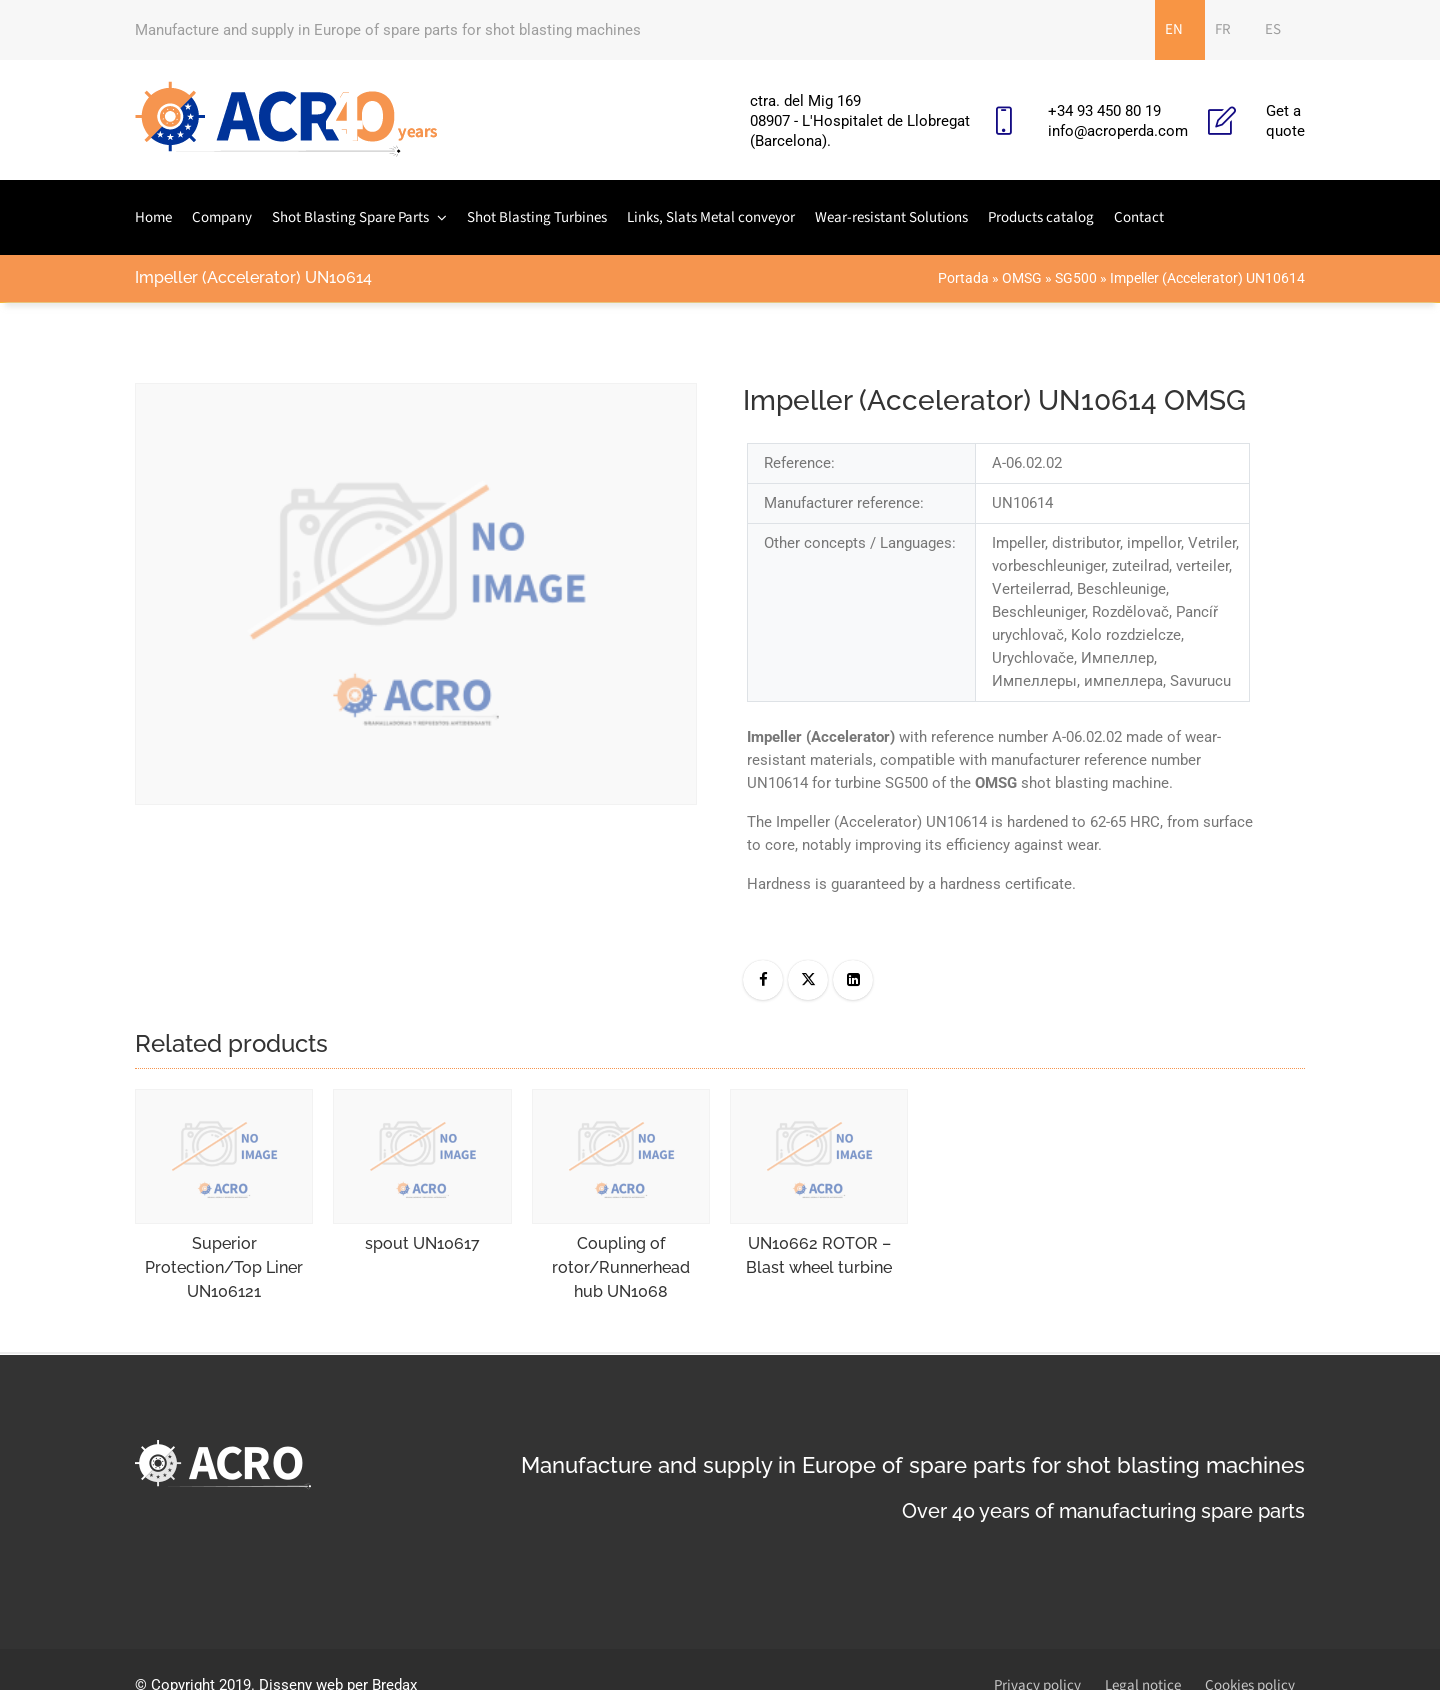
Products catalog (1041, 217)
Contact (1139, 217)
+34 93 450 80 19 (1104, 111)
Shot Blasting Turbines (537, 217)
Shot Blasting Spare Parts (350, 217)
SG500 (1076, 278)
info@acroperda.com (1118, 131)
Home (153, 217)
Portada (963, 278)
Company (222, 217)
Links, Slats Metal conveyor (711, 217)
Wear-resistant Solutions (891, 217)
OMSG (1022, 278)
